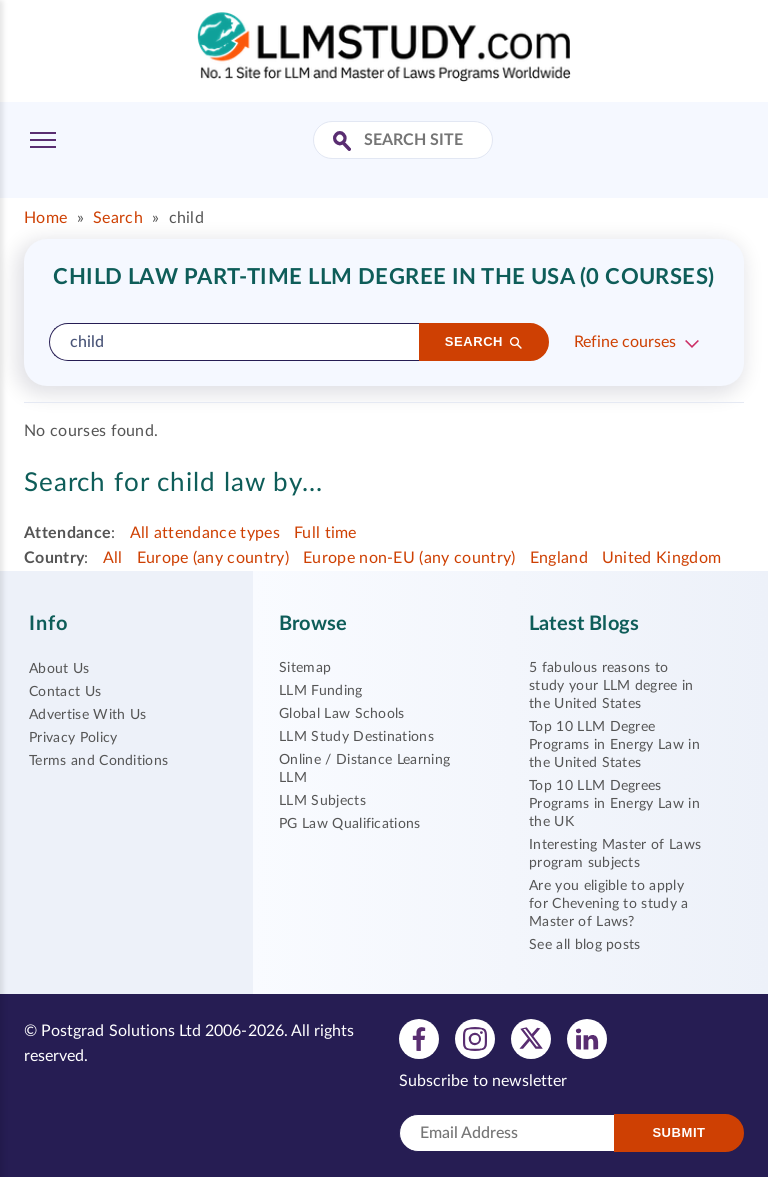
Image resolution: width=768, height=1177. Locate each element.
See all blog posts (585, 945)
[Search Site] (344, 142)
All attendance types (205, 533)
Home (45, 218)
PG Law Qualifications (350, 824)
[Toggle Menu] (43, 140)
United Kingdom (661, 558)
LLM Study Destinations (356, 737)
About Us (59, 669)
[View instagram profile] (475, 1038)
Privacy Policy (73, 738)
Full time (325, 533)
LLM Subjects (322, 801)
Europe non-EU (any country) (409, 558)
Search (118, 218)
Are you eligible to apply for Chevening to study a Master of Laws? (609, 904)
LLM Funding (321, 691)
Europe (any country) (213, 558)
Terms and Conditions (98, 761)
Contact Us (65, 692)
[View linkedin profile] (587, 1038)
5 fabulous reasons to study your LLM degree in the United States (611, 686)
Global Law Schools (342, 714)
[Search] (484, 342)
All (113, 558)
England (559, 558)
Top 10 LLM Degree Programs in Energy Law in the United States (614, 745)
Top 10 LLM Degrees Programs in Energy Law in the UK (614, 804)
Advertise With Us (87, 715)
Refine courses (625, 342)
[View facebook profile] (419, 1038)
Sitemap (305, 668)
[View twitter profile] (531, 1038)
